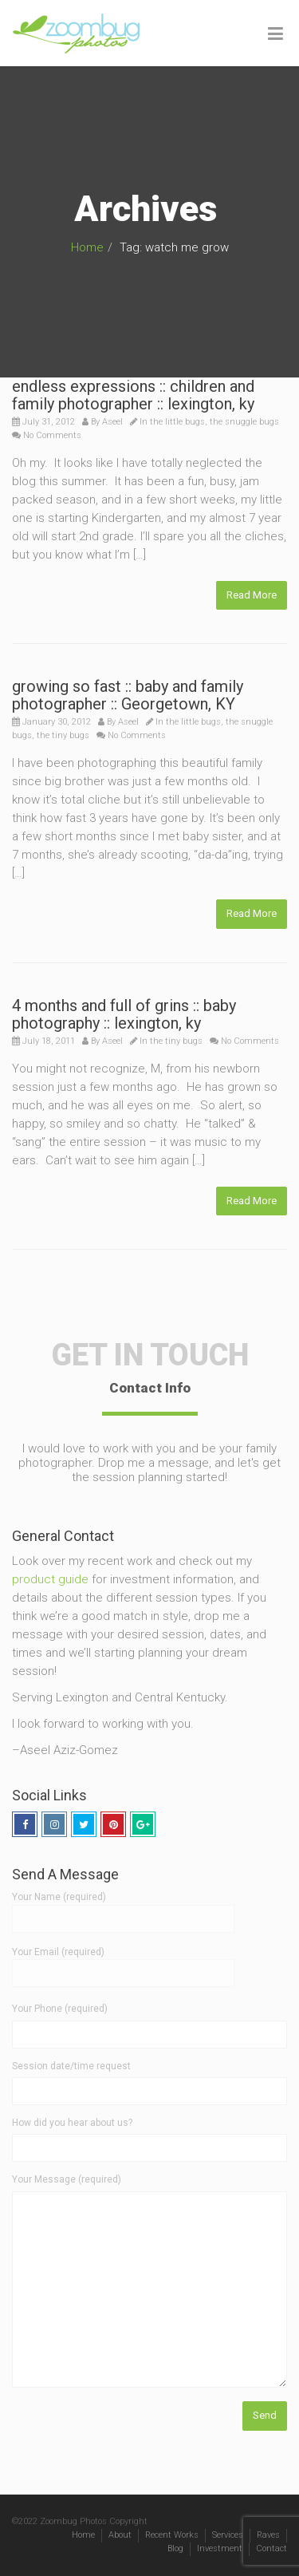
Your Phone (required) (60, 2008)
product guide (50, 1579)
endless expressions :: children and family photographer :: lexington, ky (133, 395)
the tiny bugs (63, 735)
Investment (219, 2548)
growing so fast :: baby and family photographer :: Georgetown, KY (127, 695)
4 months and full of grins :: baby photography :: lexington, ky (124, 1014)
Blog (175, 2548)
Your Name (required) (123, 1907)
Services (227, 2535)
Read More (251, 595)
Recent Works (172, 2535)
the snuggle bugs (244, 422)
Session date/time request (71, 2066)
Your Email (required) (123, 1962)
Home (87, 247)
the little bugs (177, 422)
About (120, 2535)
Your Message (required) (66, 2179)
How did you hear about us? (72, 2122)
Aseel (112, 422)
